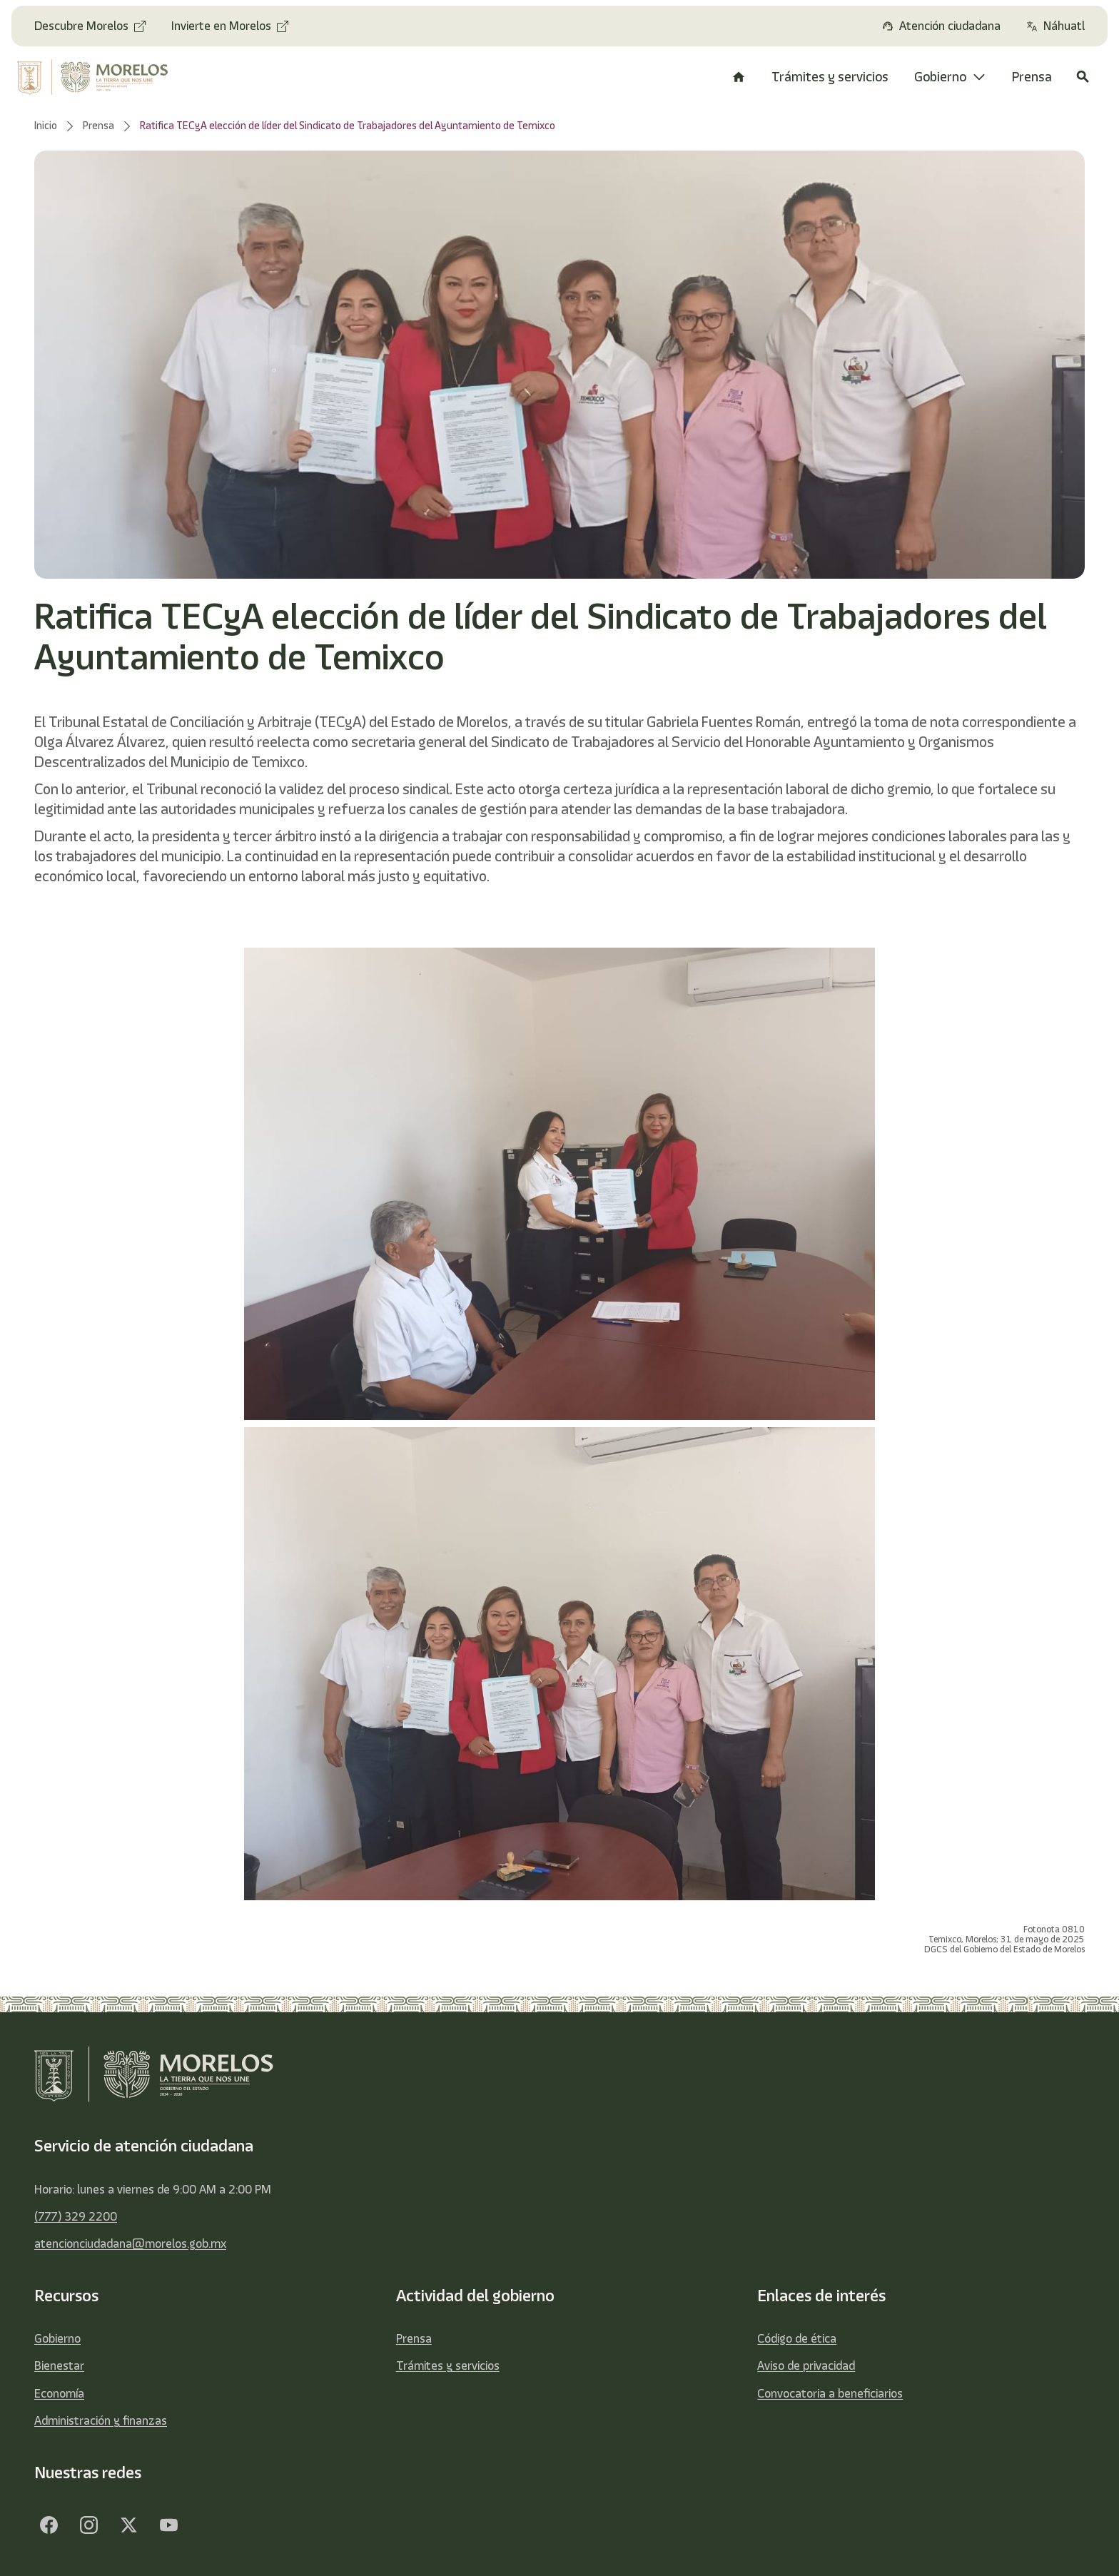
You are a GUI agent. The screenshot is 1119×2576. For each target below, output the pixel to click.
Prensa (414, 2338)
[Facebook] (48, 2524)
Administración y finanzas (100, 2420)
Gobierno (57, 2338)
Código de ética (796, 2338)
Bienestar (59, 2365)
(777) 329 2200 (75, 2216)
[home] (103, 77)
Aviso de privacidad (806, 2365)
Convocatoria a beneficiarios (830, 2393)
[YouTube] (168, 2524)
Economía (59, 2393)
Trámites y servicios (448, 2365)
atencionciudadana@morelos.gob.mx (130, 2243)
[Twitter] (128, 2524)
